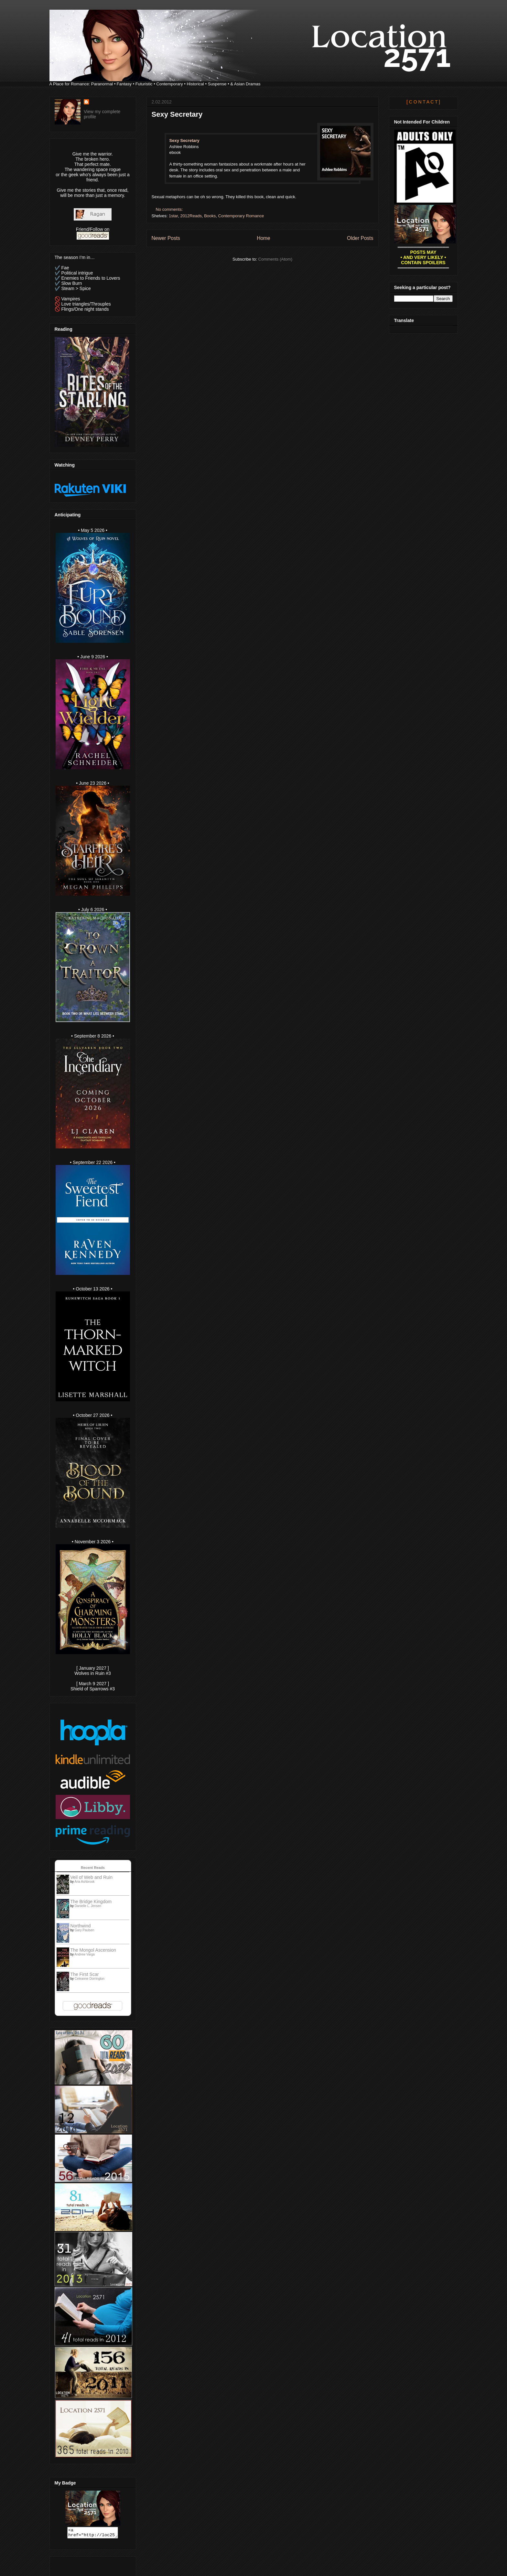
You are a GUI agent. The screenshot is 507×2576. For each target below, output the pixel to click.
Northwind (80, 1925)
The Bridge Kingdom (91, 1901)
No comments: (170, 209)
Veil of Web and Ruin (91, 1877)
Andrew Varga (84, 1954)
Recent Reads (93, 1868)
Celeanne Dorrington (89, 1978)
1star (173, 215)
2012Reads (191, 215)
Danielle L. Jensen (88, 1906)
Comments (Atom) (275, 259)
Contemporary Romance (241, 215)
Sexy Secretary (177, 114)
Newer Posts (166, 238)
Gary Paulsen (84, 1930)
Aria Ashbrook (84, 1881)
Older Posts (360, 238)
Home (263, 238)
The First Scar (84, 1974)
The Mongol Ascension (93, 1950)
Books (210, 215)
